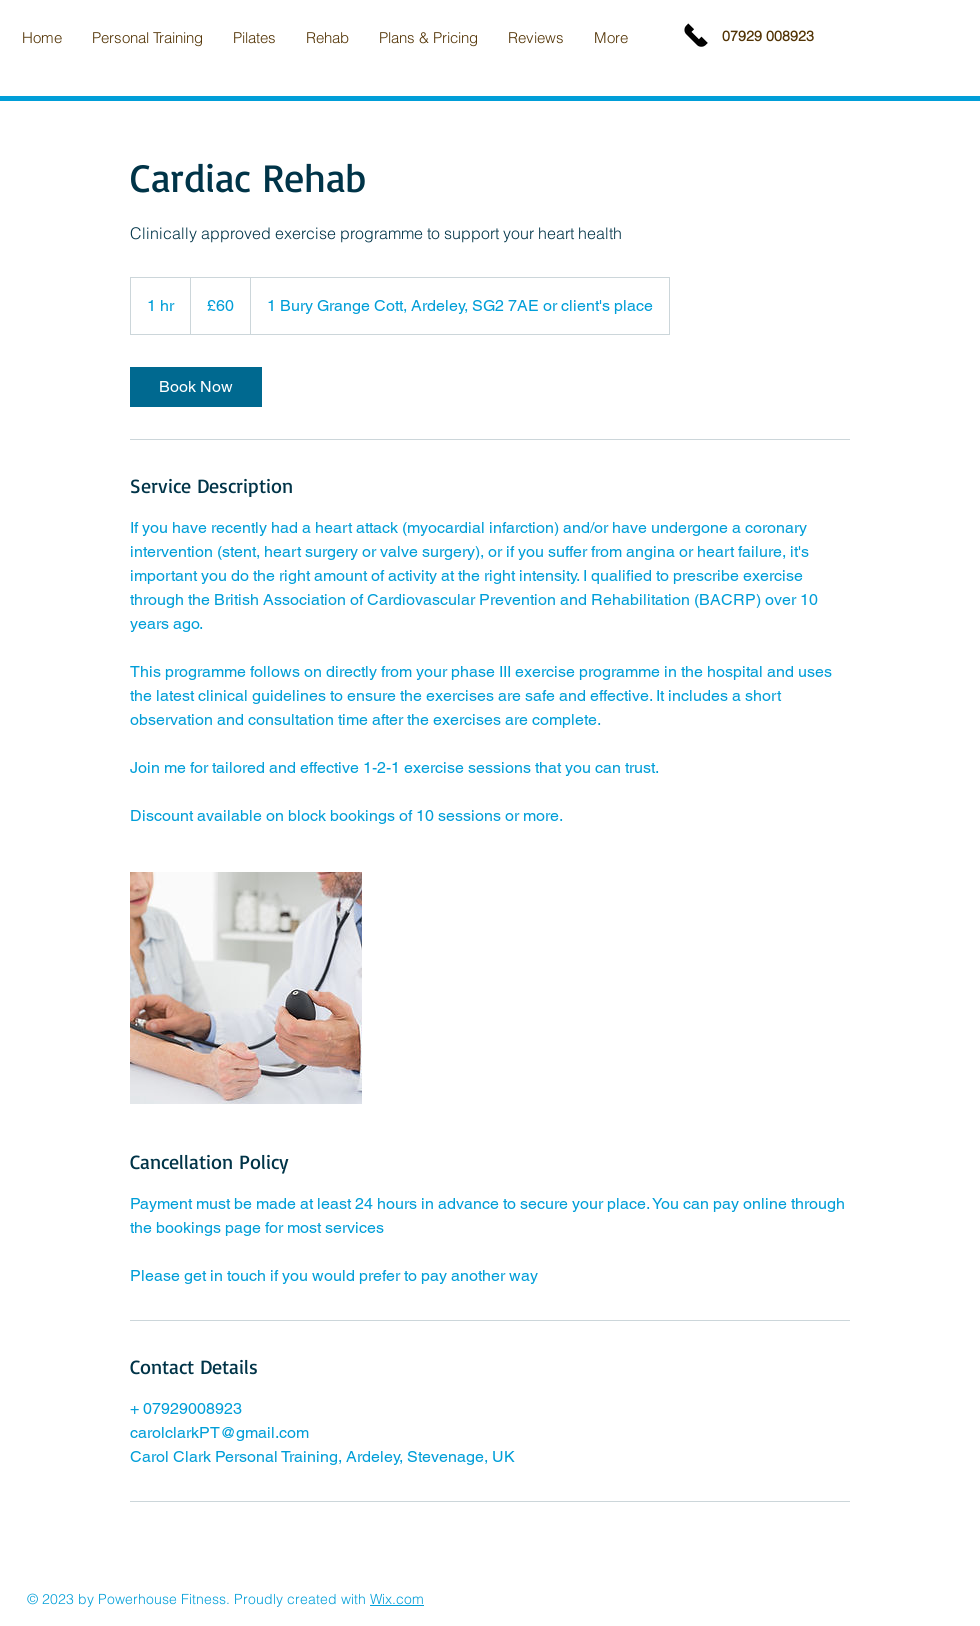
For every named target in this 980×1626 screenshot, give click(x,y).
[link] (196, 387)
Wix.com (397, 1599)
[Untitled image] (246, 988)
